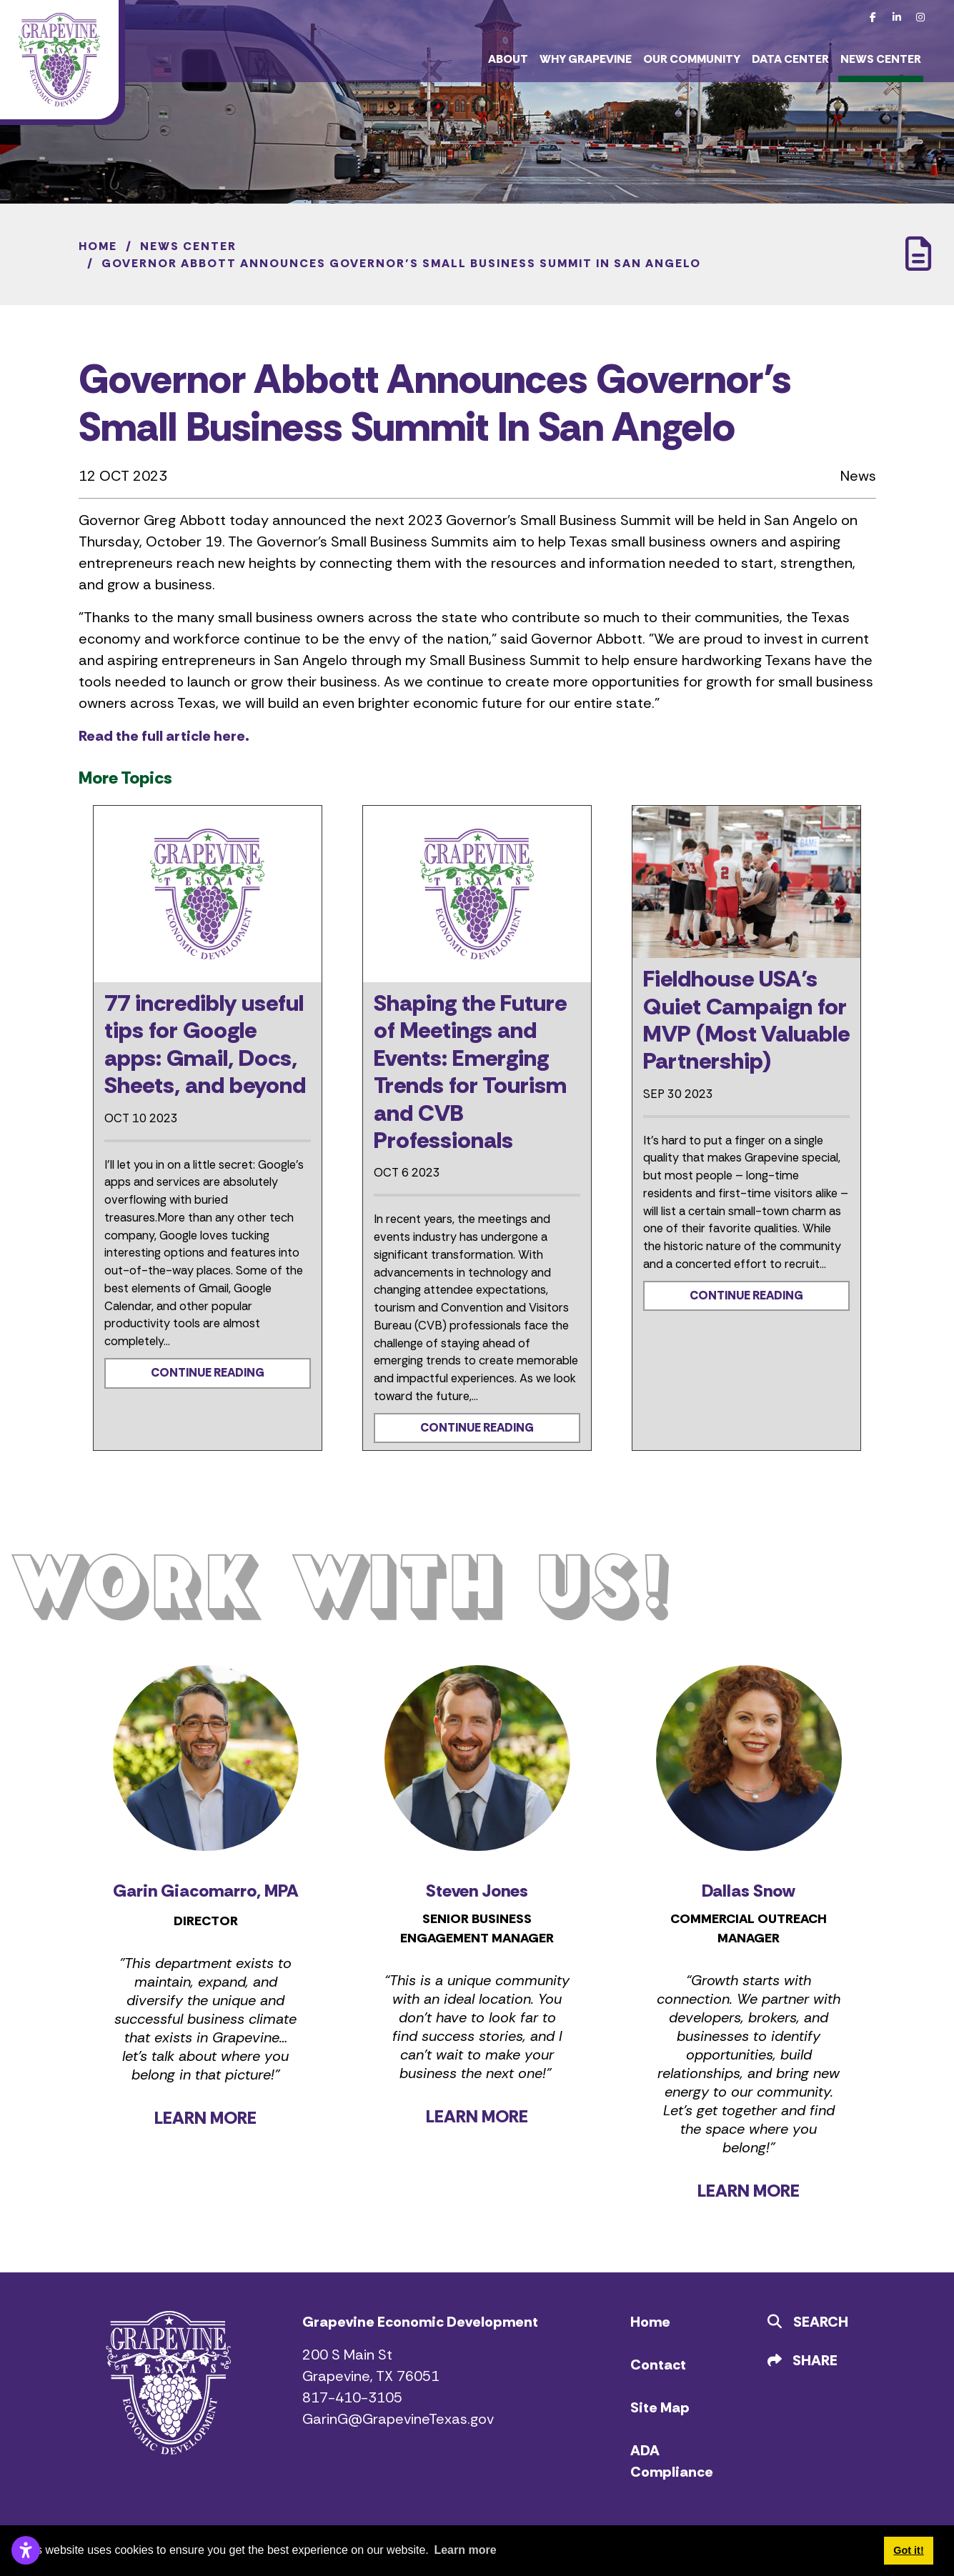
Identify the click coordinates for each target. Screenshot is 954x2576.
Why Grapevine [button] (586, 58)
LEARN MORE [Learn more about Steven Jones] (477, 2116)
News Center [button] (880, 58)
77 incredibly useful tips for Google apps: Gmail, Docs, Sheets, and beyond (205, 1044)
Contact (658, 2364)
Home (650, 2321)
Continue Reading (207, 1372)
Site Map (660, 2407)
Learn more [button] (465, 2550)
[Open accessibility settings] (25, 2550)
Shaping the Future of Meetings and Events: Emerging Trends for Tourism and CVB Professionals (470, 1071)
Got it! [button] (908, 2550)
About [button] (508, 58)
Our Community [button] (691, 58)
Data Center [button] (790, 58)
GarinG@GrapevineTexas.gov (398, 2419)
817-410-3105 (352, 2397)
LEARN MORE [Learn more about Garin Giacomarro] (205, 2118)
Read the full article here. (164, 736)
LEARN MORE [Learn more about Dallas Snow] (748, 2191)
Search (807, 2321)
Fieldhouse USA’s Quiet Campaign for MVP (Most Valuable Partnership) (746, 1020)
